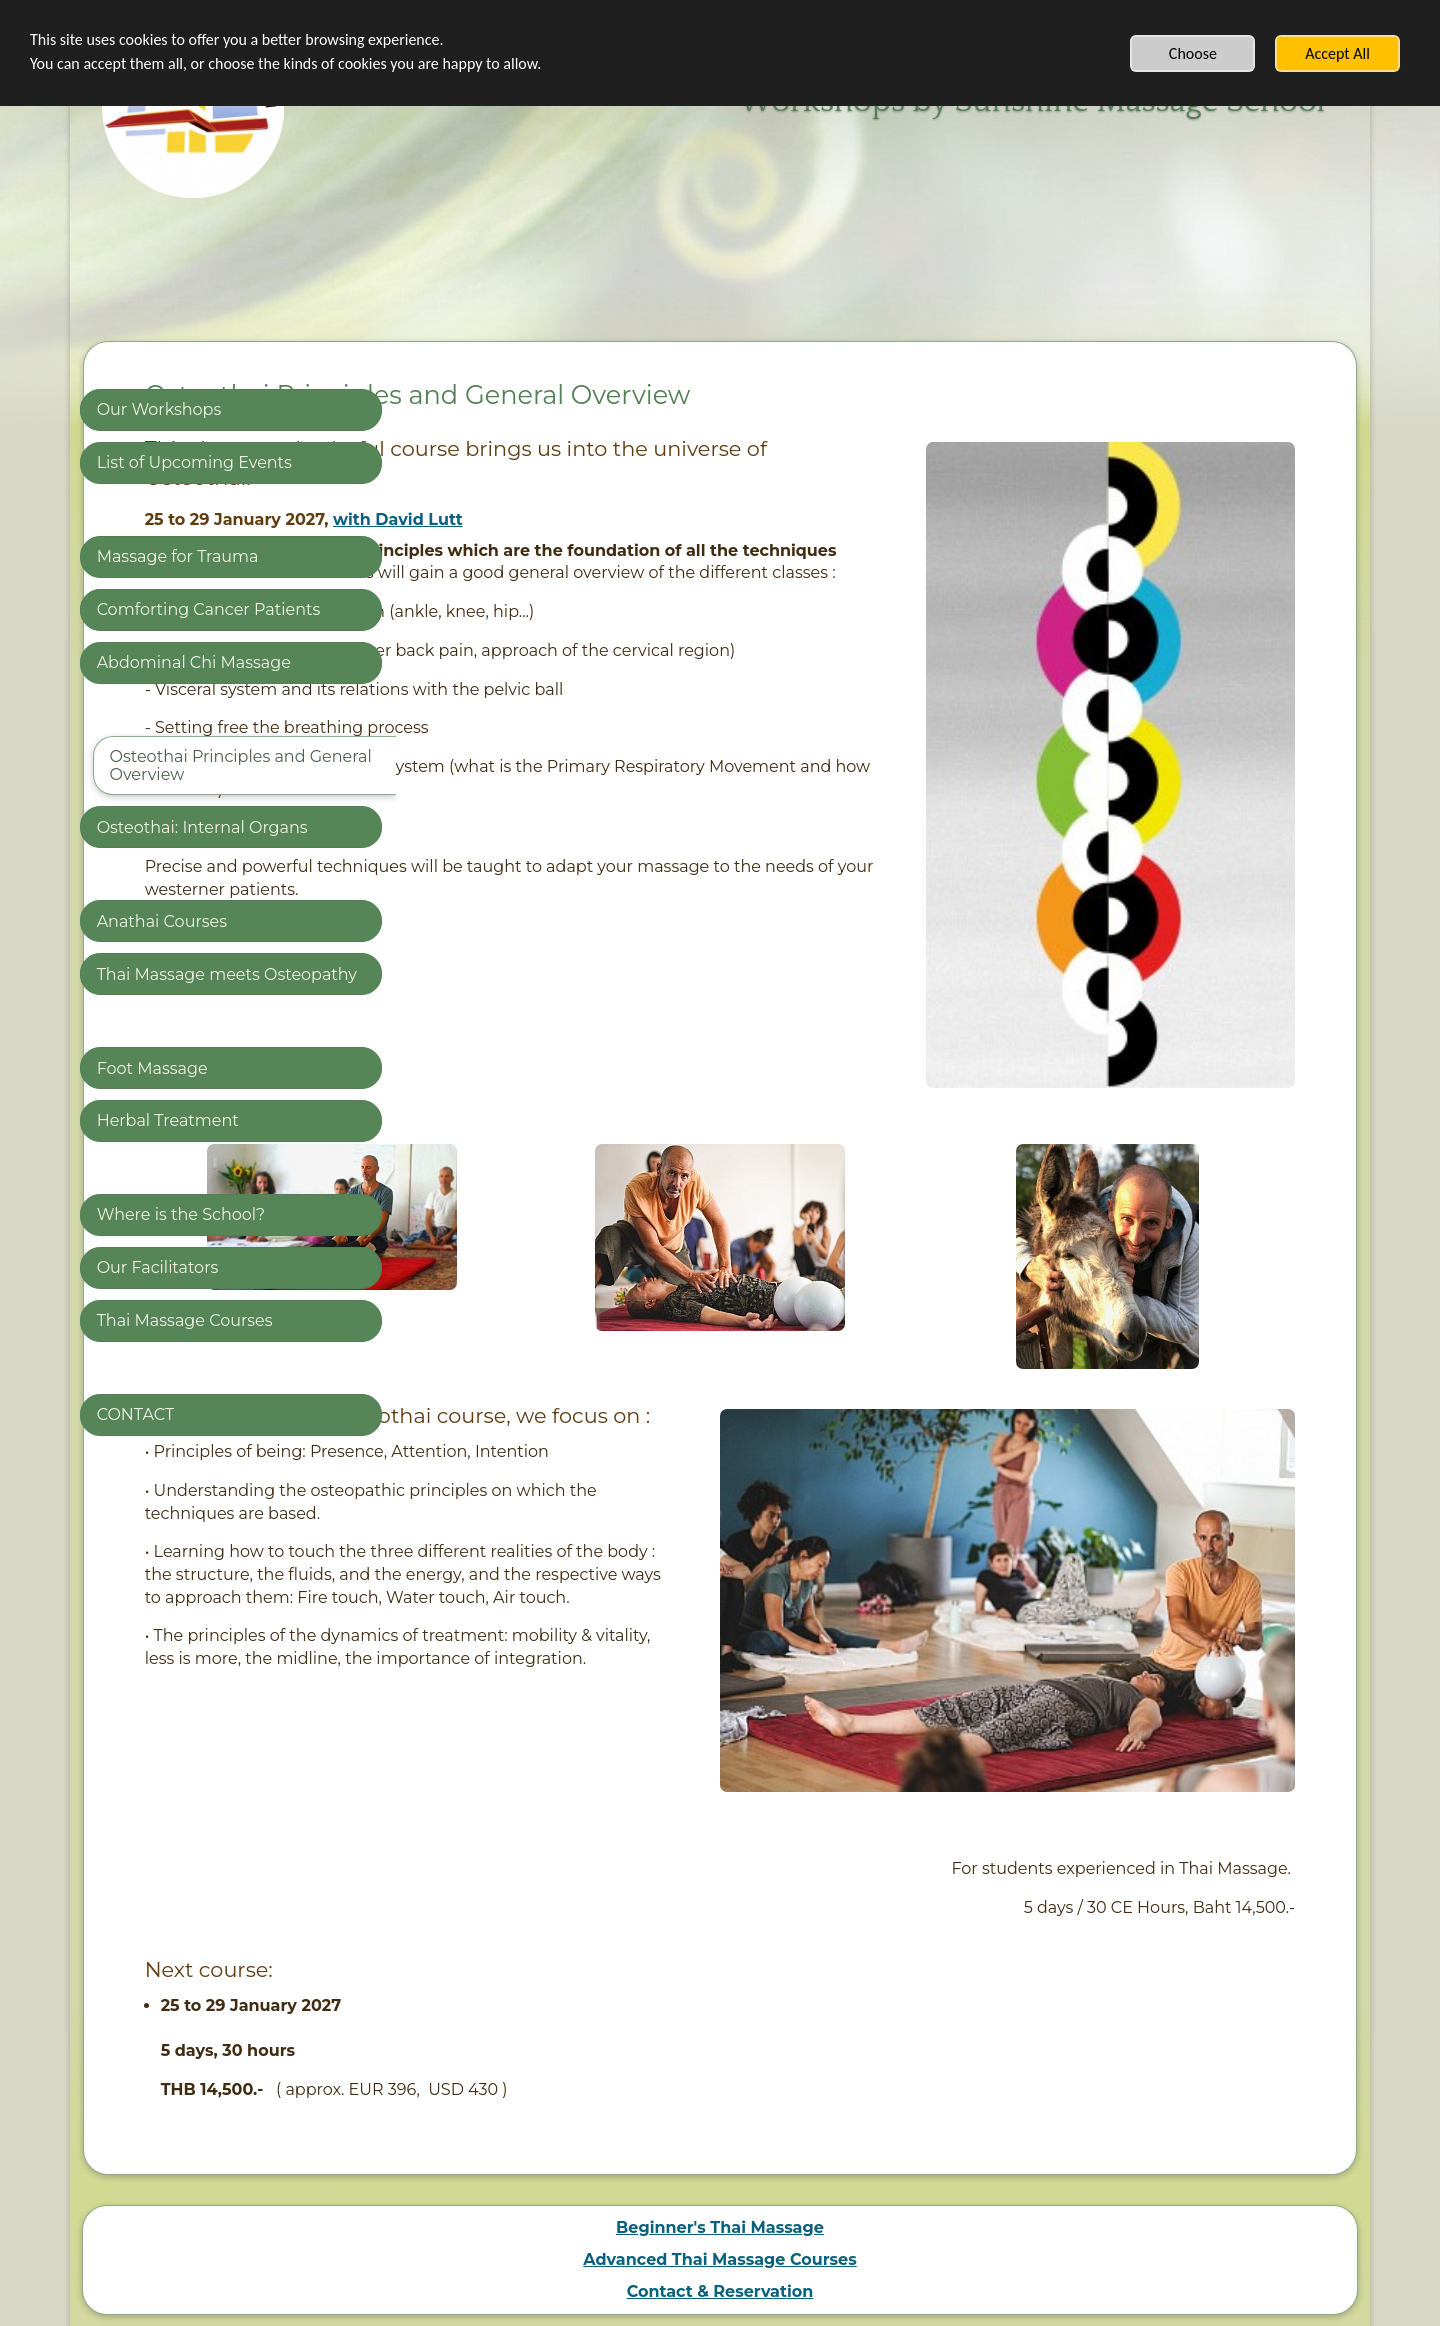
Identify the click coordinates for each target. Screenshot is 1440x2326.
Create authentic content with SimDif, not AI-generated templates (713, 2272)
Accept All (1337, 53)
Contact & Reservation (720, 2079)
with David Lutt (707, 519)
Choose (1193, 53)
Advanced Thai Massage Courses (719, 2047)
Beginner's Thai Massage (720, 2015)
